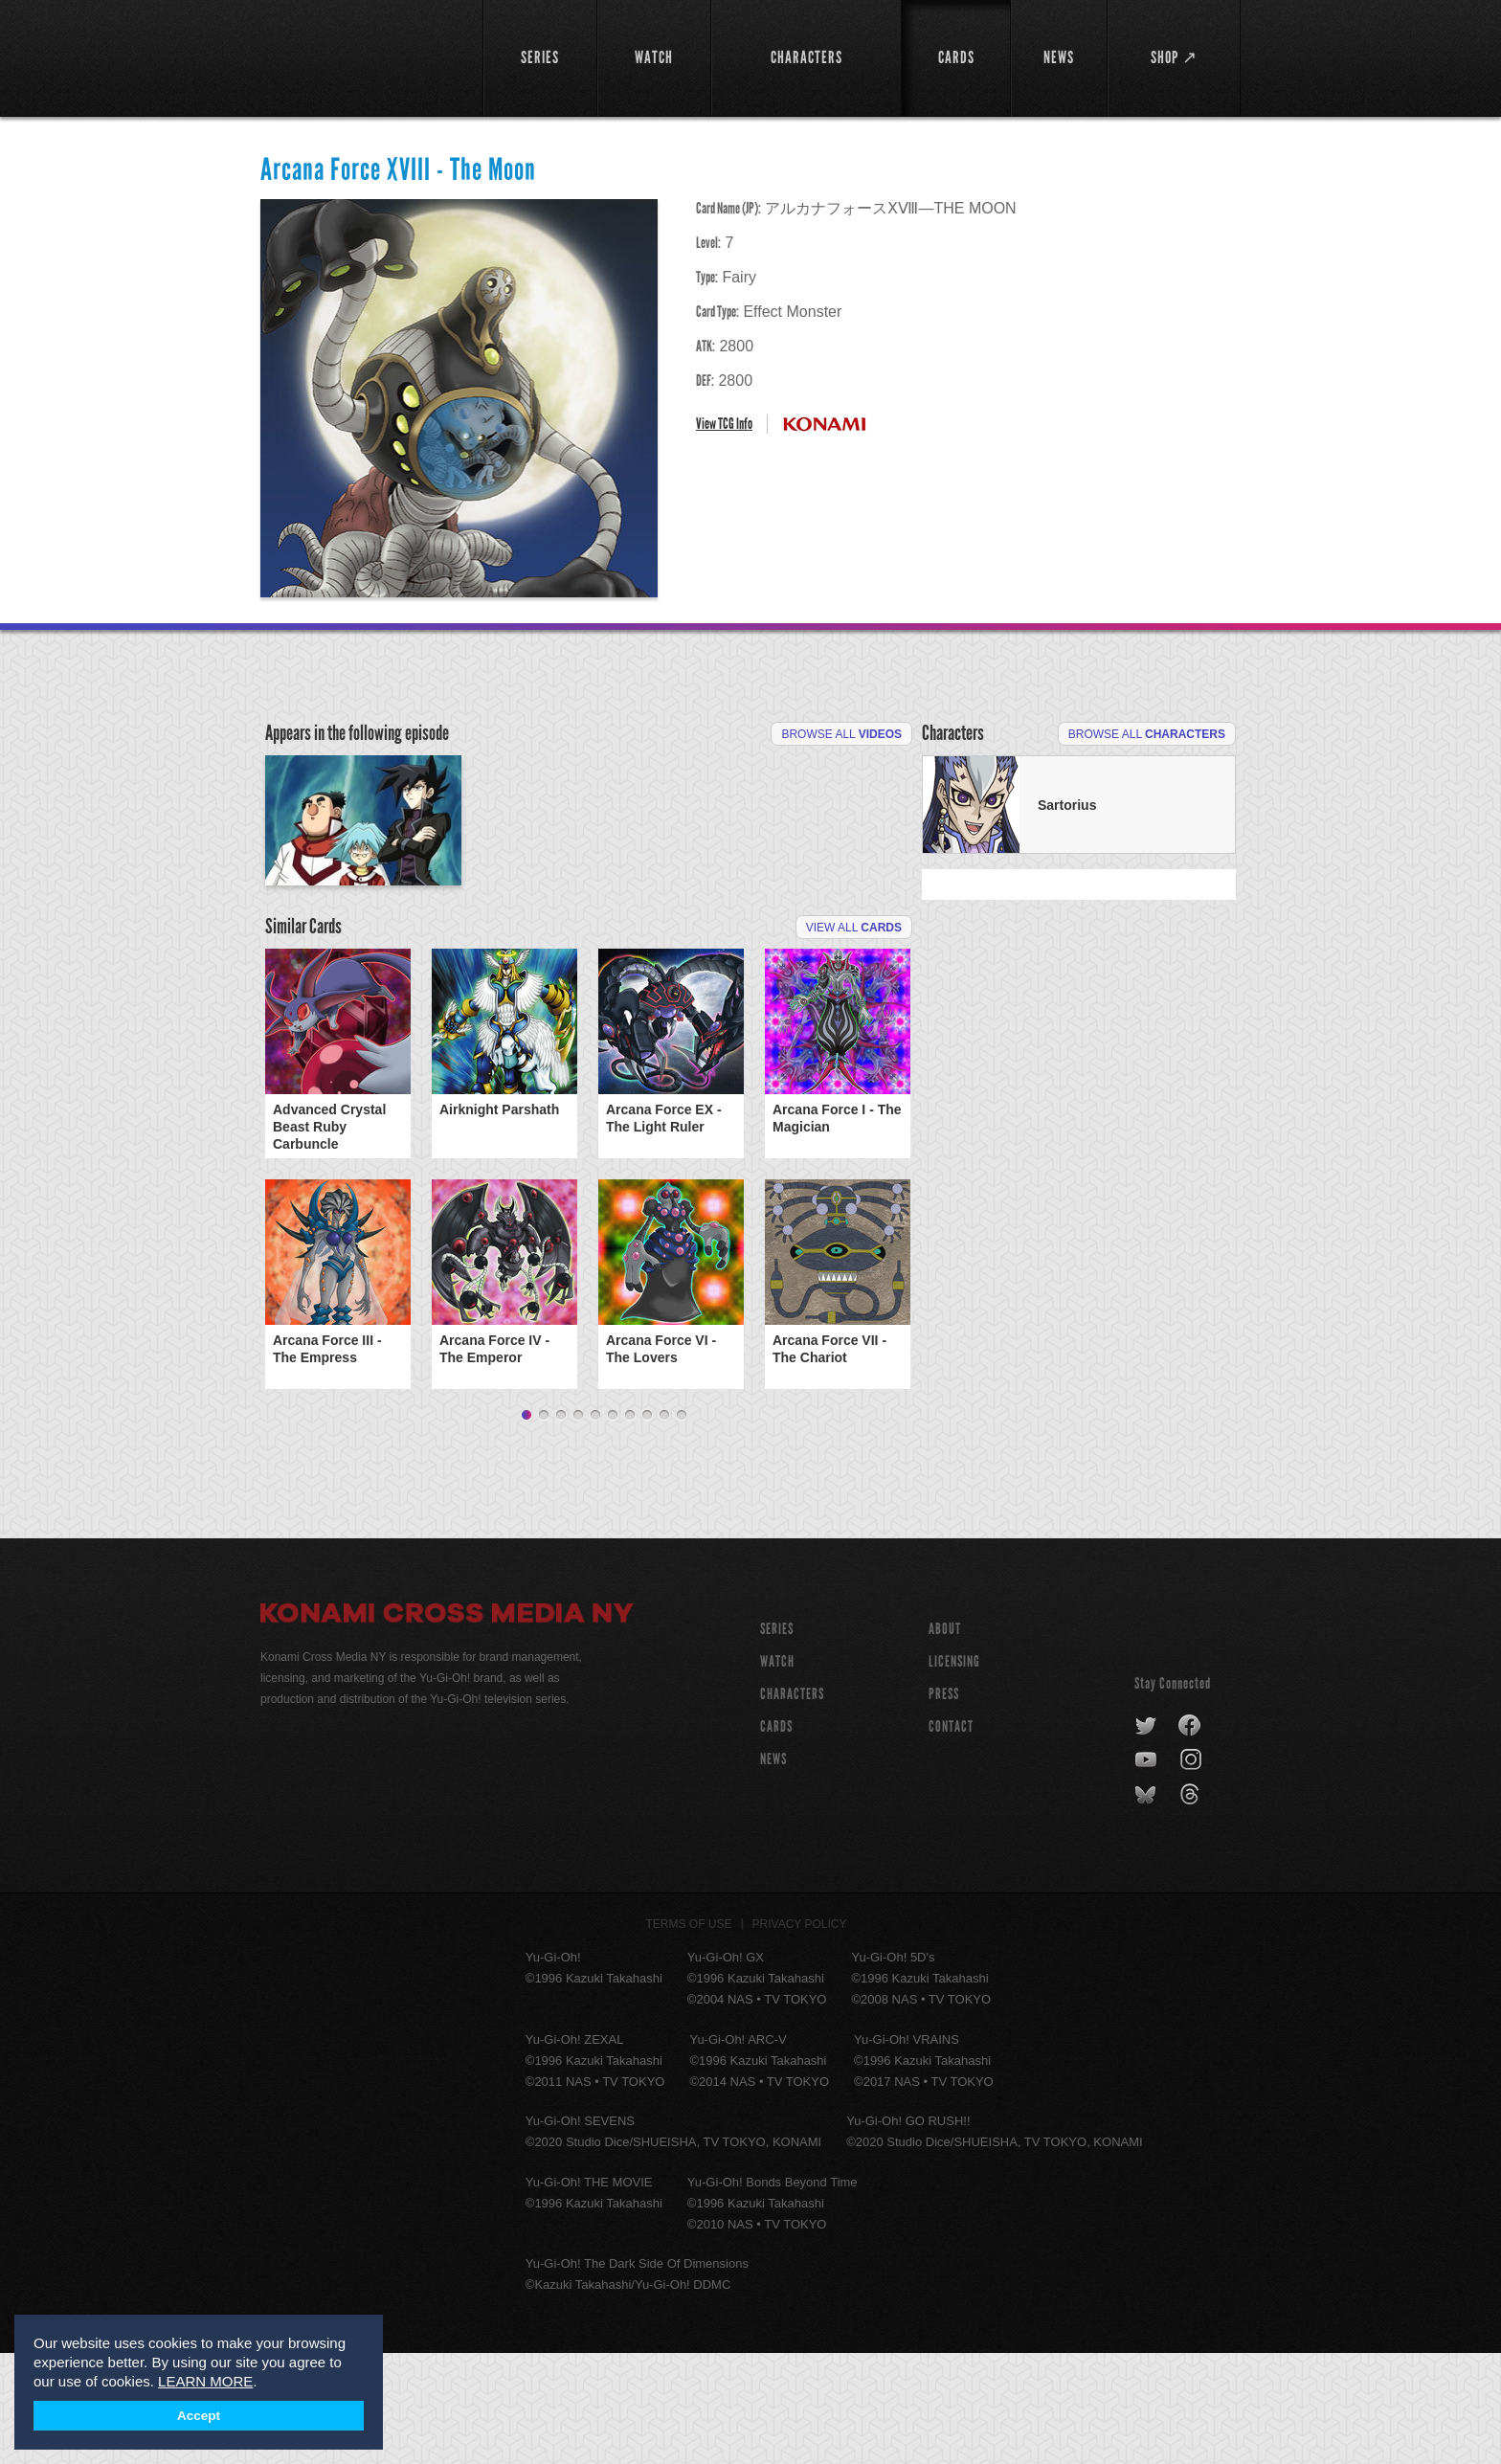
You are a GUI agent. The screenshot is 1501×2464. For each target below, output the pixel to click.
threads (1192, 1905)
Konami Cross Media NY (447, 1727)
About (945, 1740)
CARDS (776, 1837)
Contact (951, 1837)
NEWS (773, 1870)
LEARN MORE (205, 2381)
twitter (1146, 1837)
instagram (1192, 1871)
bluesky (1147, 1905)
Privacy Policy (799, 2035)
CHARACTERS (792, 1805)
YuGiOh (360, 55)
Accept (198, 2415)
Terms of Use (689, 2035)
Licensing (954, 1772)
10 (681, 1527)
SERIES (777, 1740)
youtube (1147, 1871)
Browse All (841, 734)
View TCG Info (724, 423)
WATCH (777, 1772)
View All (854, 1038)
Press (944, 1805)
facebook (1190, 1837)
